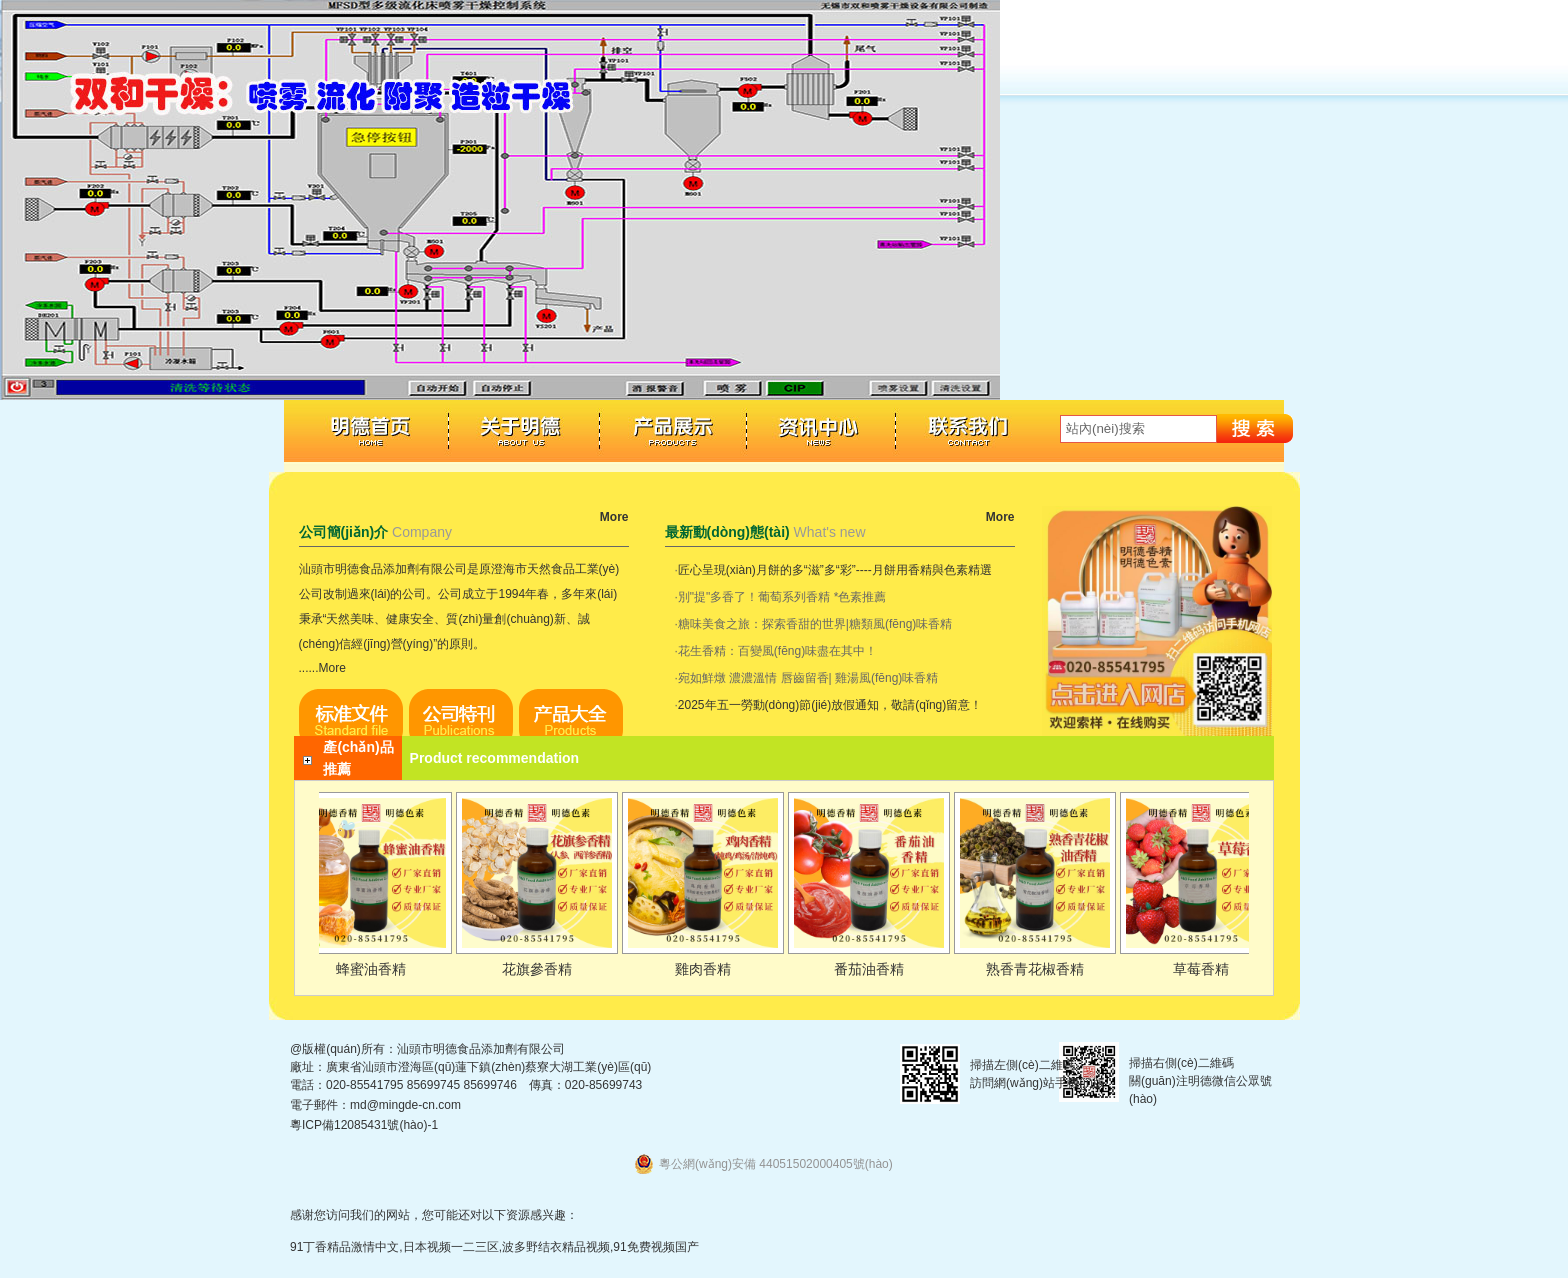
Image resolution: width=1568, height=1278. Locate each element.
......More (322, 668)
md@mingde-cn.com (405, 1105)
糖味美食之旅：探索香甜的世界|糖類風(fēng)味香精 (815, 624)
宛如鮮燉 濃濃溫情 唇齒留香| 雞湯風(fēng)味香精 (808, 678)
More (614, 517)
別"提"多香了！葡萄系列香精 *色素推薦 (782, 597)
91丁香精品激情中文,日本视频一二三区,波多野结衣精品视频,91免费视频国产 (494, 1247)
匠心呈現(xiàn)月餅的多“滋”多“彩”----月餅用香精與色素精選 (835, 570)
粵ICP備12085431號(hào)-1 (364, 1125)
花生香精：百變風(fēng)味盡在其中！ (777, 651)
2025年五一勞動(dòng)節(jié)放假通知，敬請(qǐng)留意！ (830, 705)
